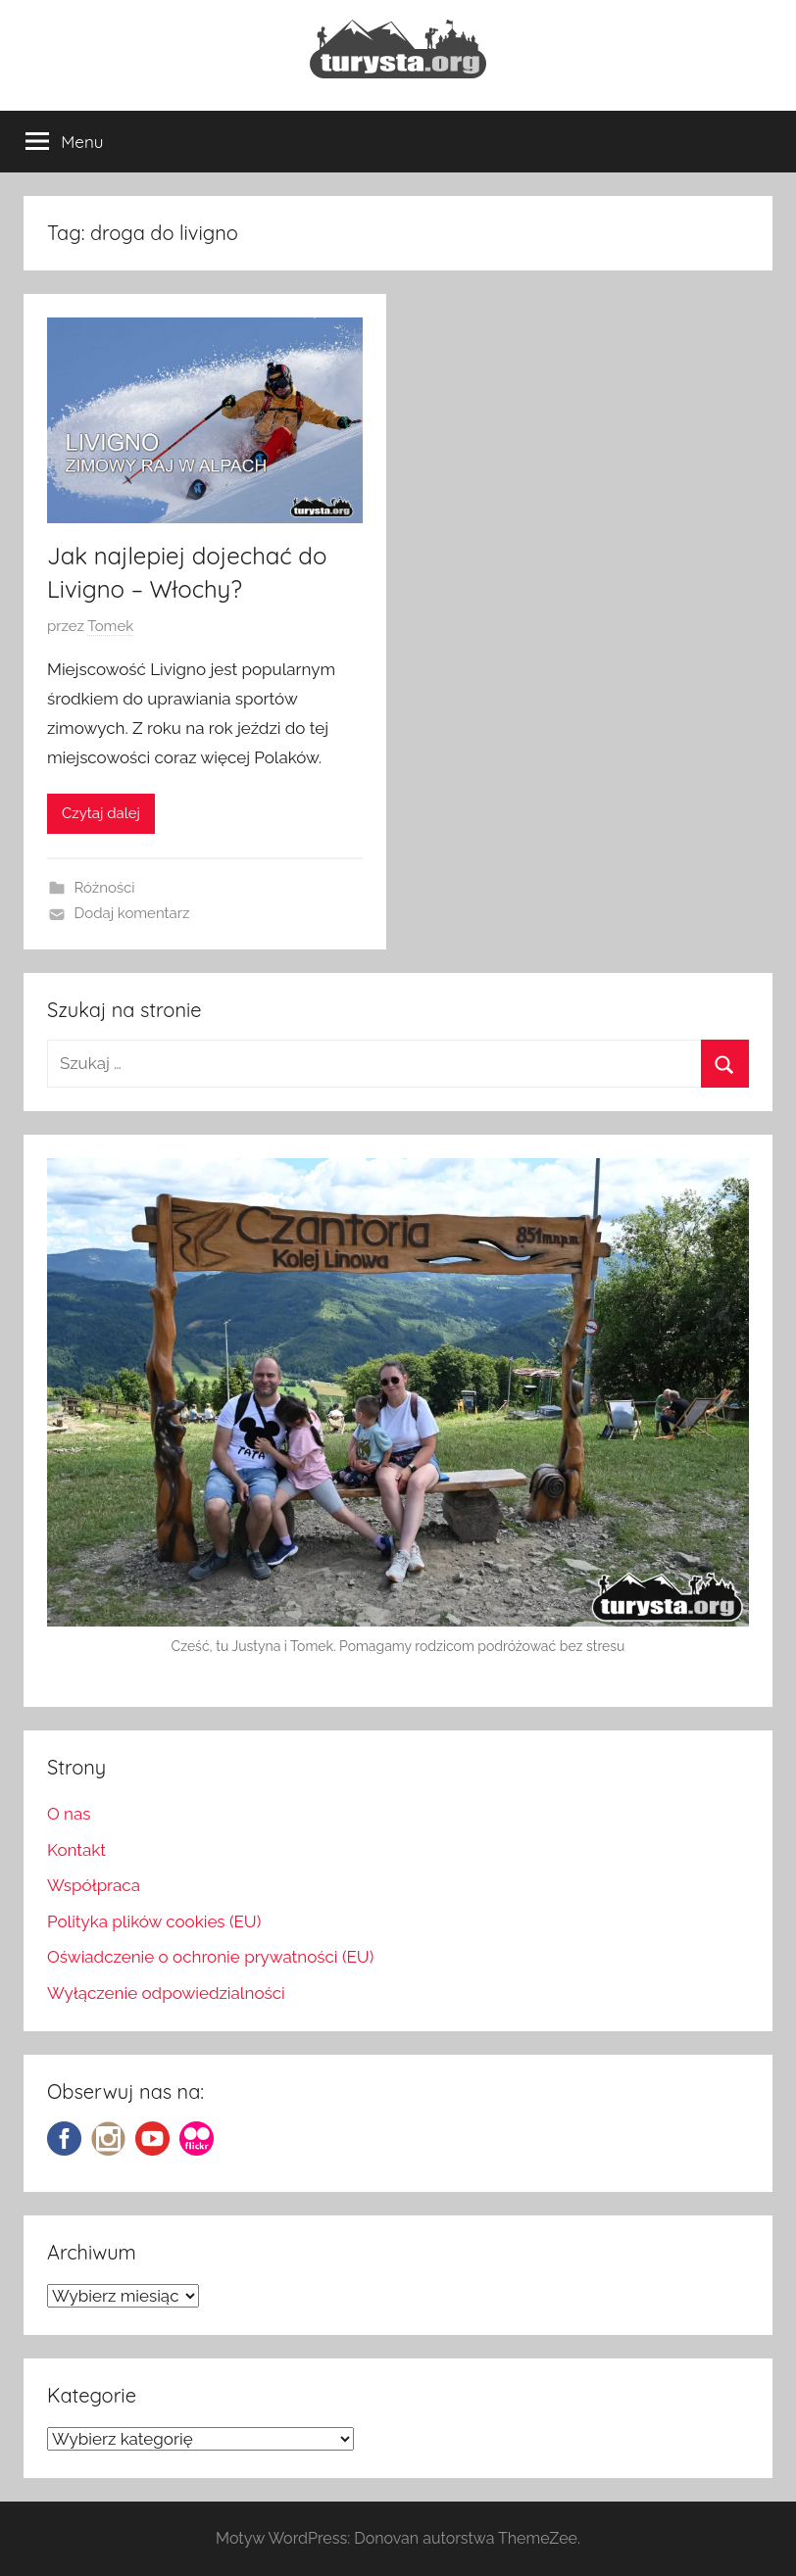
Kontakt (76, 1850)
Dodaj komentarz (132, 913)
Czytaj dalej (101, 813)
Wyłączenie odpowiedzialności (166, 1993)
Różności (105, 888)
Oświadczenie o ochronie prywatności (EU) (210, 1957)
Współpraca (93, 1885)
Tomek (110, 626)
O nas (69, 1813)
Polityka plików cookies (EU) (154, 1921)
